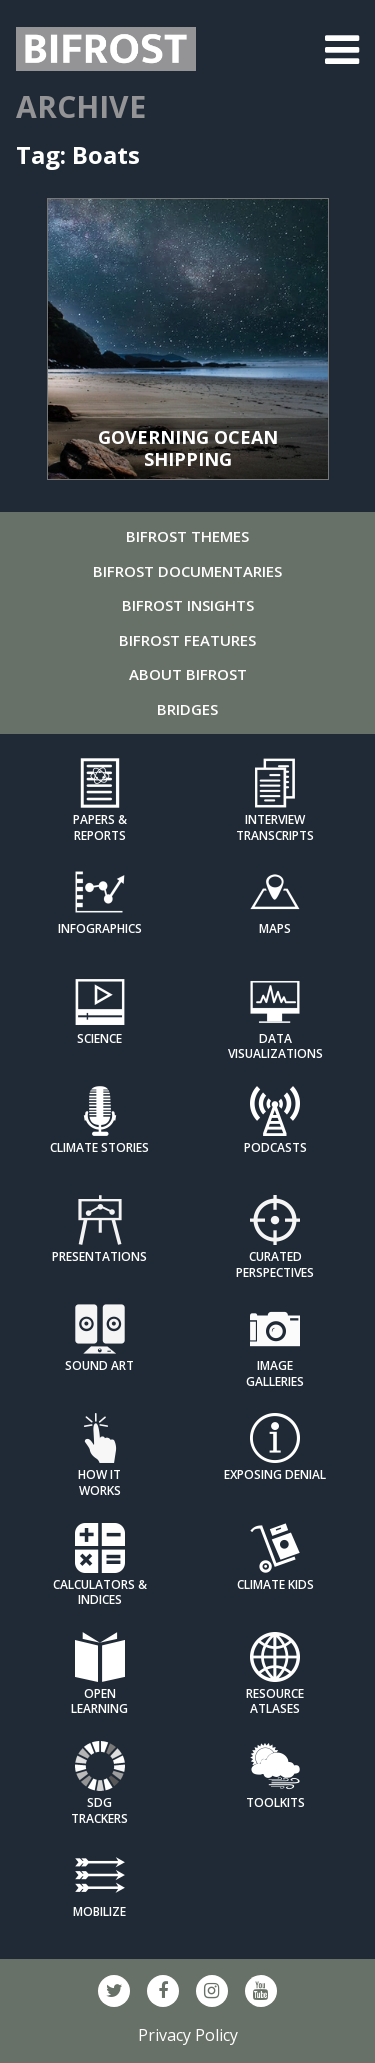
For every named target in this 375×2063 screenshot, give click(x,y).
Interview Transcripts (275, 827)
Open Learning (99, 1701)
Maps (275, 928)
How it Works (99, 1482)
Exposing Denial (275, 1474)
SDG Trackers (99, 1810)
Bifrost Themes (187, 536)
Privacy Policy (188, 2035)
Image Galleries (275, 1373)
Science (99, 1038)
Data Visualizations (275, 1046)
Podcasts (275, 1147)
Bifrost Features (187, 640)
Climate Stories (99, 1147)
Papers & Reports (100, 827)
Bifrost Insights (188, 605)
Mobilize (99, 1911)
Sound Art (99, 1365)
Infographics (100, 928)
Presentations (99, 1256)
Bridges (187, 709)
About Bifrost (188, 674)
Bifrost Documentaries (187, 571)
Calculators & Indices (100, 1592)
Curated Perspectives (275, 1264)
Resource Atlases (275, 1701)
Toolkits (275, 1802)
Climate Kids (275, 1584)
